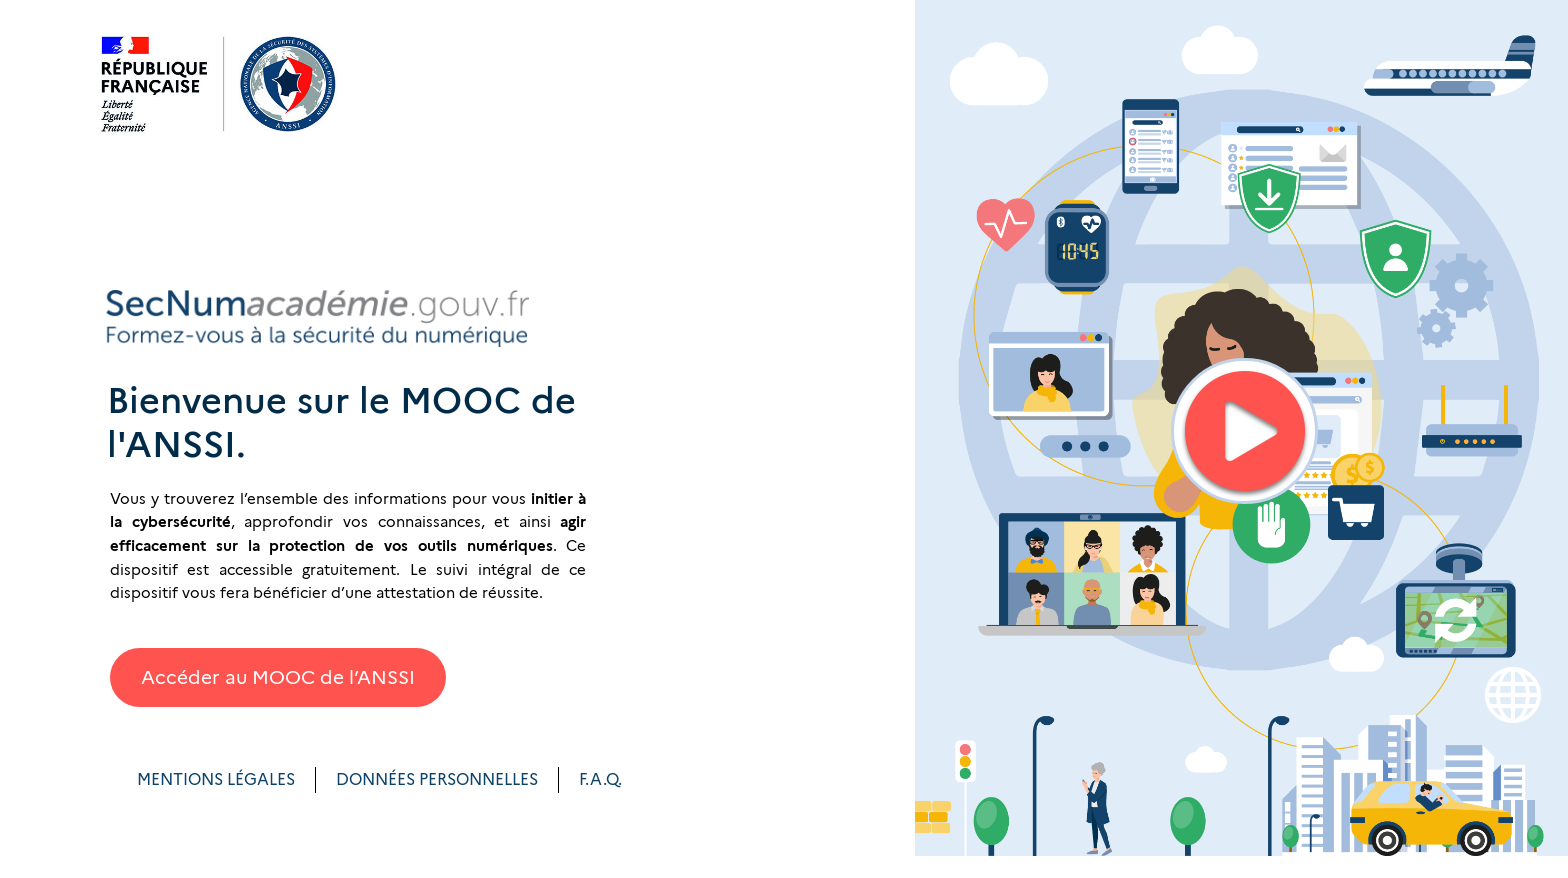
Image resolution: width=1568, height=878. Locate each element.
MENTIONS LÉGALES (216, 779)
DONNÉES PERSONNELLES (437, 779)
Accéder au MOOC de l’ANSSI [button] (278, 677)
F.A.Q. (600, 779)
